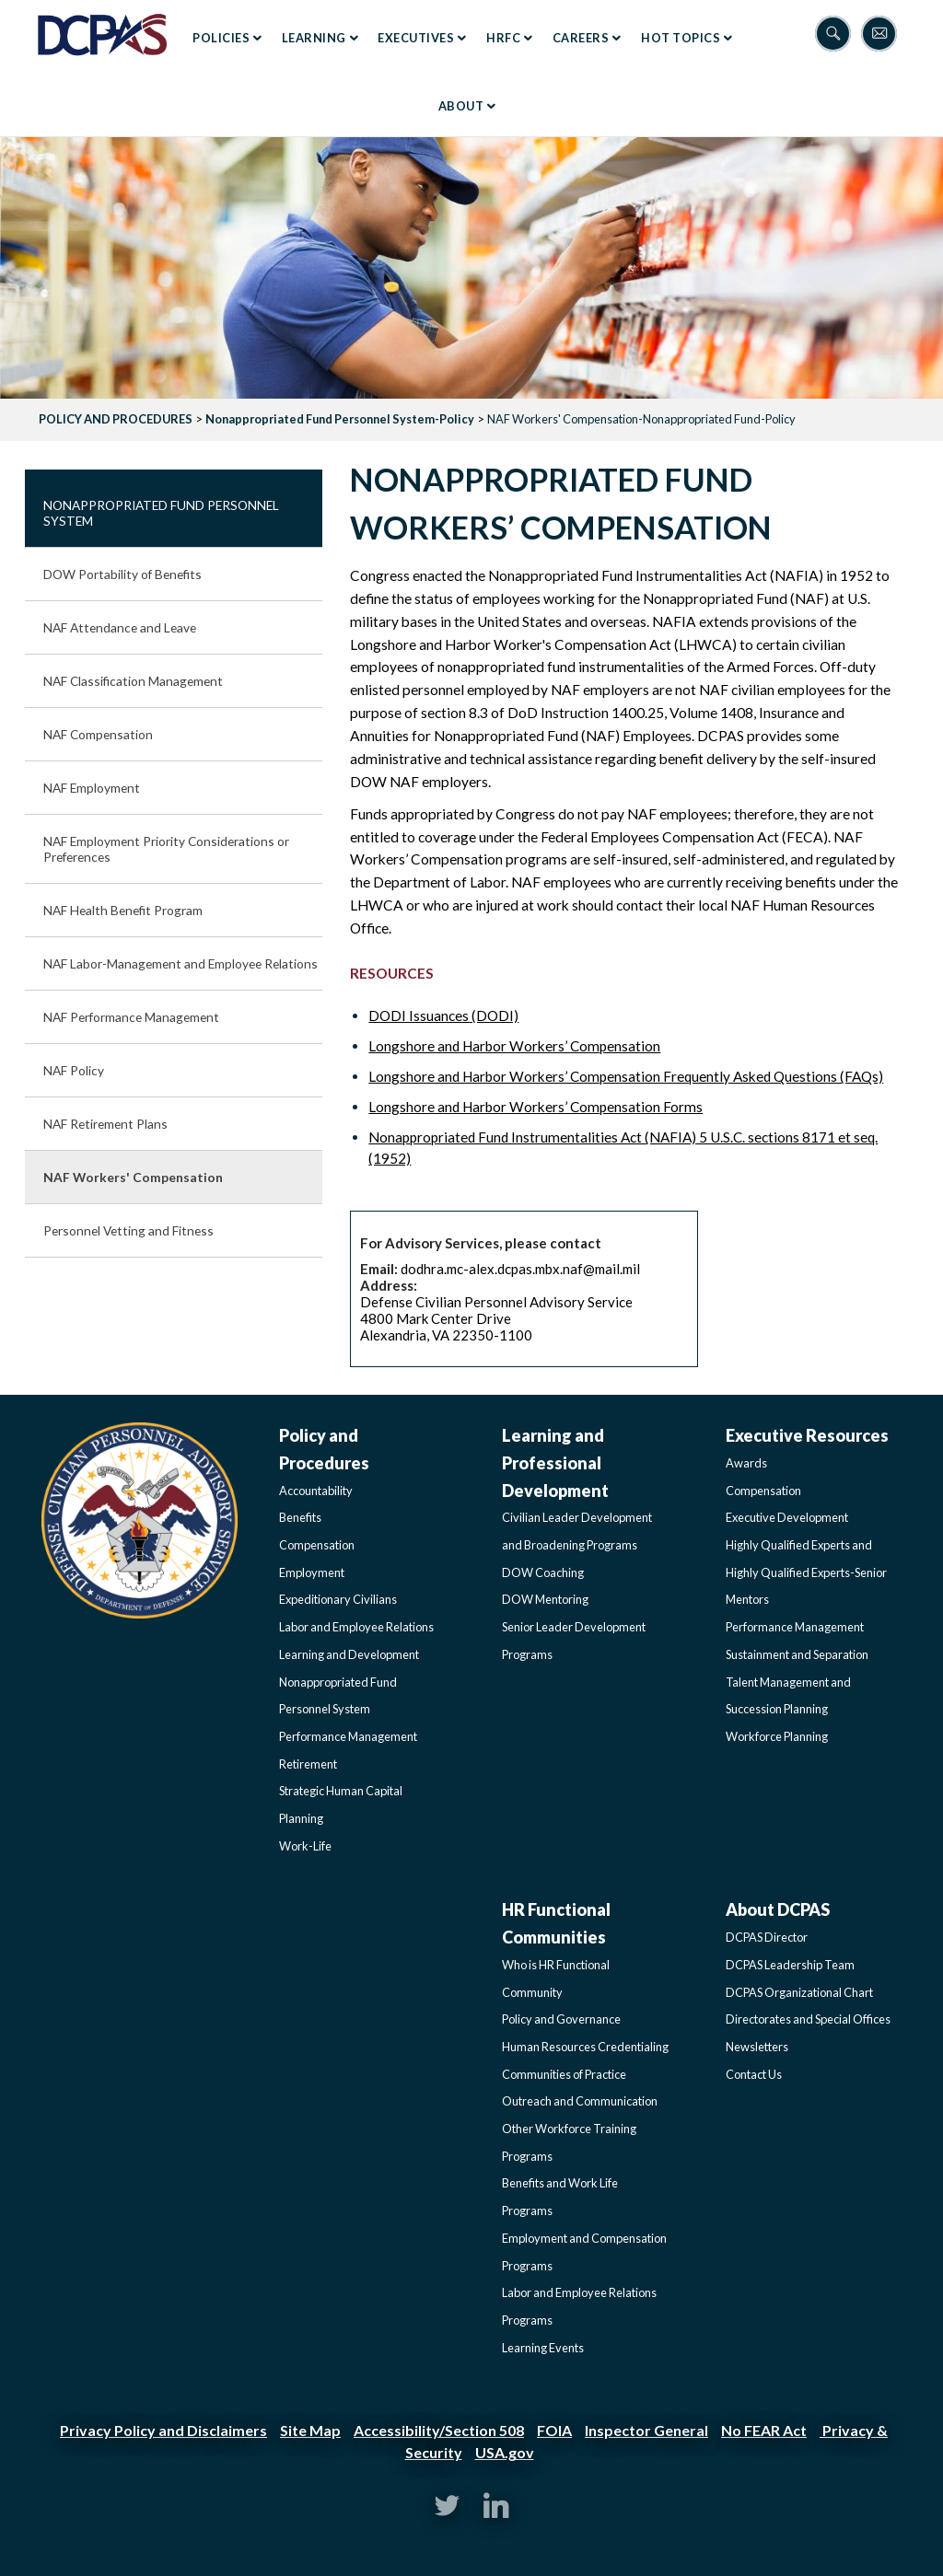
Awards (746, 1463)
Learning (314, 37)
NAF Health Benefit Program (123, 910)
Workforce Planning (777, 1736)
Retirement (308, 1764)
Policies (221, 37)
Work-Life (305, 1846)
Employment (311, 1572)
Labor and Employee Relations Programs (579, 2306)
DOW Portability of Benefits (122, 574)
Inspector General (646, 2430)
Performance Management (348, 1736)
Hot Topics (680, 37)
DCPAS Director (767, 1937)
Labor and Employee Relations (356, 1626)
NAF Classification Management (133, 681)
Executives (416, 37)
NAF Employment (91, 787)
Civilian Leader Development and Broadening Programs (577, 1531)
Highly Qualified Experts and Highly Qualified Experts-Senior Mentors (806, 1572)
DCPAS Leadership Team (790, 1964)
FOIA (554, 2430)
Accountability (316, 1490)
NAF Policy (73, 1070)
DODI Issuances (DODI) (443, 1015)
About (461, 106)
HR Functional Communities (556, 1923)
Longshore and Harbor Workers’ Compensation (514, 1046)
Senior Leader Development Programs (574, 1640)
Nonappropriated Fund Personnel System (161, 512)
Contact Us (754, 2074)
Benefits (300, 1517)
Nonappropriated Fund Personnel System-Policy (339, 419)
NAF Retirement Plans (105, 1123)
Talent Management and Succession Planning (788, 1696)
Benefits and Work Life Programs (560, 2197)
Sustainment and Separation (797, 1654)
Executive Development (787, 1517)
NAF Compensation (98, 734)
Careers (581, 37)
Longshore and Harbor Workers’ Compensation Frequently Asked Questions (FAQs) (625, 1076)
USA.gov (504, 2452)
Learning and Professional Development (555, 1462)
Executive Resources (807, 1435)
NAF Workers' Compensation (133, 1177)
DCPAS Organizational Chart (799, 1992)
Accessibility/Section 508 (439, 2430)
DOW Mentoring (545, 1599)
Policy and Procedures (324, 1449)
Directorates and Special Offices (808, 2019)
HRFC (503, 37)
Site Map (310, 2430)
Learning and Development (349, 1654)
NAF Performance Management (131, 1017)
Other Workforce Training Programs (569, 2142)
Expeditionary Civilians (338, 1599)
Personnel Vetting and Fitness (128, 1230)
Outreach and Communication (580, 2101)
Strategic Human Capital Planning (340, 1804)
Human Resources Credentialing (585, 2046)
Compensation (317, 1544)
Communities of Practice (564, 2074)
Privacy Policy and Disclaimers (163, 2430)
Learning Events (543, 2347)
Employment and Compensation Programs (584, 2252)
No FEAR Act (764, 2430)
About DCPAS (778, 1909)
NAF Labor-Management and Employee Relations (180, 963)
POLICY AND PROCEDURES (115, 419)
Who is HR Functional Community (556, 1978)
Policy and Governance (561, 2019)
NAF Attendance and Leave (119, 627)
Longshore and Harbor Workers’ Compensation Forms (535, 1106)
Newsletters (757, 2046)
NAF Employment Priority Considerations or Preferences (166, 848)
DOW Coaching (543, 1572)
